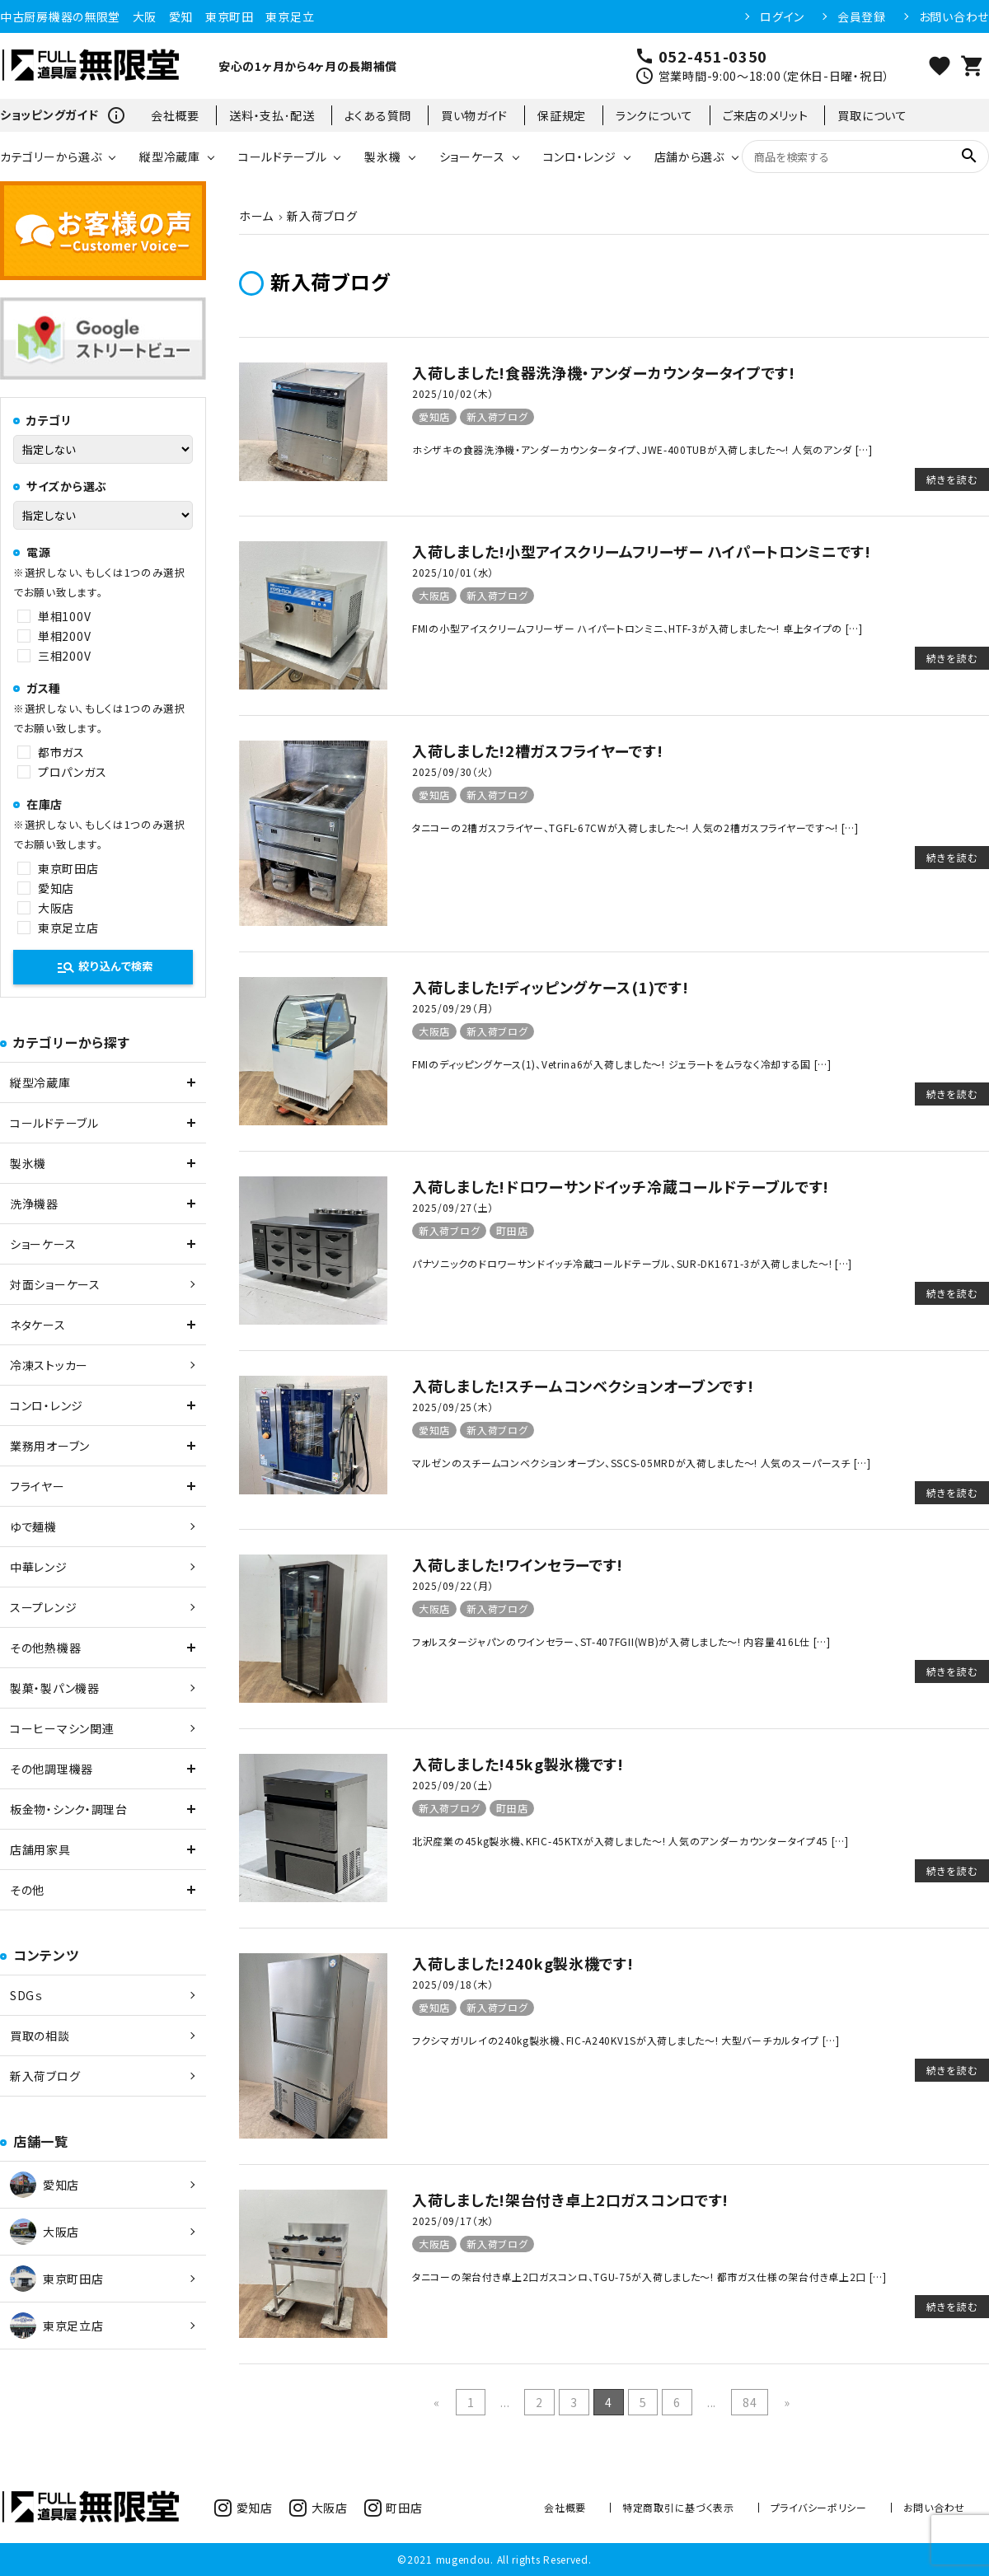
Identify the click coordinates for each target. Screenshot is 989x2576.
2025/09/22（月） (453, 1585)
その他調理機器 (51, 1768)
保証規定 (561, 115)
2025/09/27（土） (453, 1207)
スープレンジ (43, 1607)
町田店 (511, 1230)
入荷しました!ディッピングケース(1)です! (550, 987)
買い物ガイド (474, 115)
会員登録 (861, 16)
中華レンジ (39, 1567)
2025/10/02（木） (453, 393)
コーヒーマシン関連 (62, 1728)
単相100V (64, 616)
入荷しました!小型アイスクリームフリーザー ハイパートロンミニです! (641, 551)
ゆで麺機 (33, 1526)
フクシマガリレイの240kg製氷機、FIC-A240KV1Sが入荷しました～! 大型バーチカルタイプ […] (626, 2040)
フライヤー (37, 1486)
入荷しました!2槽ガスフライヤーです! (537, 750)
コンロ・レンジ (579, 156)
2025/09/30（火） (453, 771)
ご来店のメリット (766, 115)
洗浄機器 (34, 1203)
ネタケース (38, 1324)
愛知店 (434, 416)
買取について (872, 115)
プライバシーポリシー (819, 2507)
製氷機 (382, 156)
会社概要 (175, 115)
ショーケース (472, 156)
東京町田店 (68, 868)
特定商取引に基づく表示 (678, 2507)
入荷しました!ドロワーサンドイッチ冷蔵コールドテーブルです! (620, 1186)
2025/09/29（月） (453, 1008)
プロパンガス (72, 772)
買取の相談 (40, 2035)
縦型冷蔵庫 (169, 156)
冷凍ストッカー (49, 1365)
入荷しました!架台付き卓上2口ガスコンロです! (570, 2199)
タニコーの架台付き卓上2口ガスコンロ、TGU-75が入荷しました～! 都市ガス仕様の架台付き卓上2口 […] (649, 2277)
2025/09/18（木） (453, 1984)
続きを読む (951, 479)
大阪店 (434, 595)
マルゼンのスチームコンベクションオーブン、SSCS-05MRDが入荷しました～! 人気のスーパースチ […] (641, 1463)
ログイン (782, 16)
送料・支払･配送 (272, 115)
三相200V (64, 656)
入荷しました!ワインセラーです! (517, 1564)
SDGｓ (26, 1995)
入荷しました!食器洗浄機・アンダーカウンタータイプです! (603, 372)
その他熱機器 (45, 1647)
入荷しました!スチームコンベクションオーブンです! (583, 1385)
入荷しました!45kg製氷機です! (518, 1763)
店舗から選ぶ (689, 156)
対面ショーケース (55, 1284)
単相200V (64, 636)
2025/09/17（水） (453, 2221)
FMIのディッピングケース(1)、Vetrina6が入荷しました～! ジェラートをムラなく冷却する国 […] (622, 1064)
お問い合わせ (954, 16)
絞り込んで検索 (104, 967)
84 (750, 2402)
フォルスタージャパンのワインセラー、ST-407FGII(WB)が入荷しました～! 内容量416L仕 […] (621, 1641)
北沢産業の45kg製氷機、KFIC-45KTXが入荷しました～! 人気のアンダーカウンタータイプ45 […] (630, 1841)
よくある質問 (378, 115)
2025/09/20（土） (453, 1785)
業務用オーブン (50, 1446)
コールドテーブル (282, 156)
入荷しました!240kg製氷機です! (523, 1963)
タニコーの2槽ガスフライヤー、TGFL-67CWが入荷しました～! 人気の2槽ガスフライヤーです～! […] (635, 827)
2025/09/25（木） (453, 1407)
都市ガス (61, 752)
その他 (27, 1890)
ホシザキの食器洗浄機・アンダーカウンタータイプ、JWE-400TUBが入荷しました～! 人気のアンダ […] (642, 449)
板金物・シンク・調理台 (69, 1809)
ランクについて (654, 115)
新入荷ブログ (496, 416)
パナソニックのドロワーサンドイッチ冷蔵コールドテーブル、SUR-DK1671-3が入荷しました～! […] (632, 1263)
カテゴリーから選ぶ (50, 156)
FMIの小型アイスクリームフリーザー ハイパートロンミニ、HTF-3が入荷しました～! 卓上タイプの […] (637, 628)
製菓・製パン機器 (55, 1688)
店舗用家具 (40, 1849)
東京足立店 (68, 927)
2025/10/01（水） (453, 572)
